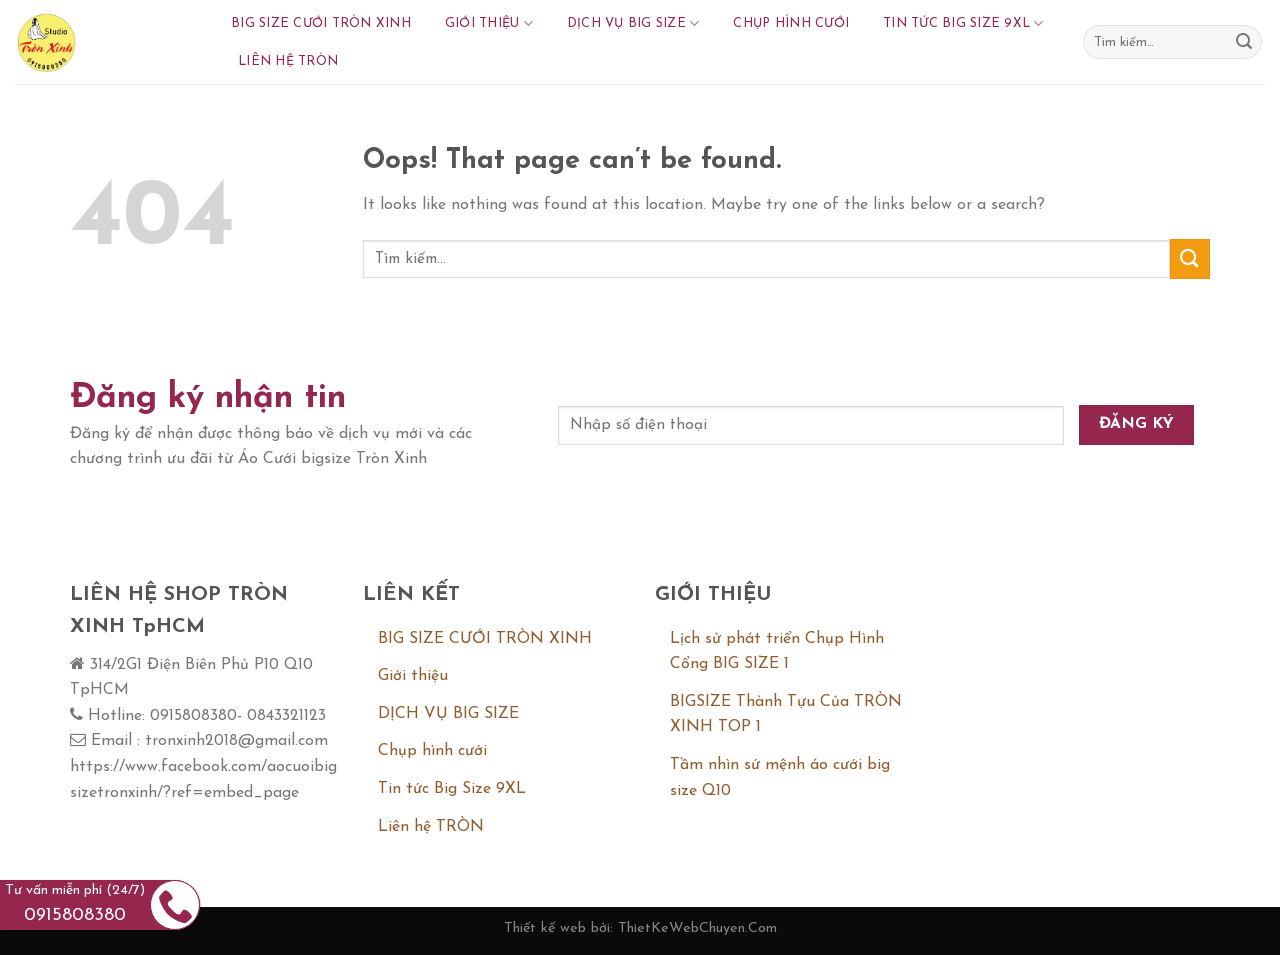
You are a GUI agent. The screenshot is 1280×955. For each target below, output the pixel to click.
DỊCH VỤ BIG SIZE (633, 23)
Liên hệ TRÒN (288, 61)
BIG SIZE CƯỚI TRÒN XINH (321, 23)
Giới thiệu (489, 23)
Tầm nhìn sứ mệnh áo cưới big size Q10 (780, 778)
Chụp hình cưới (791, 23)
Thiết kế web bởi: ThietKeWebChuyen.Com (640, 928)
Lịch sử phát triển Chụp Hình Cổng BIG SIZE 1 (777, 652)
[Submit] (1244, 42)
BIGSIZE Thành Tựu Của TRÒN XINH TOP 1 (786, 715)
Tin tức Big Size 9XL (963, 23)
